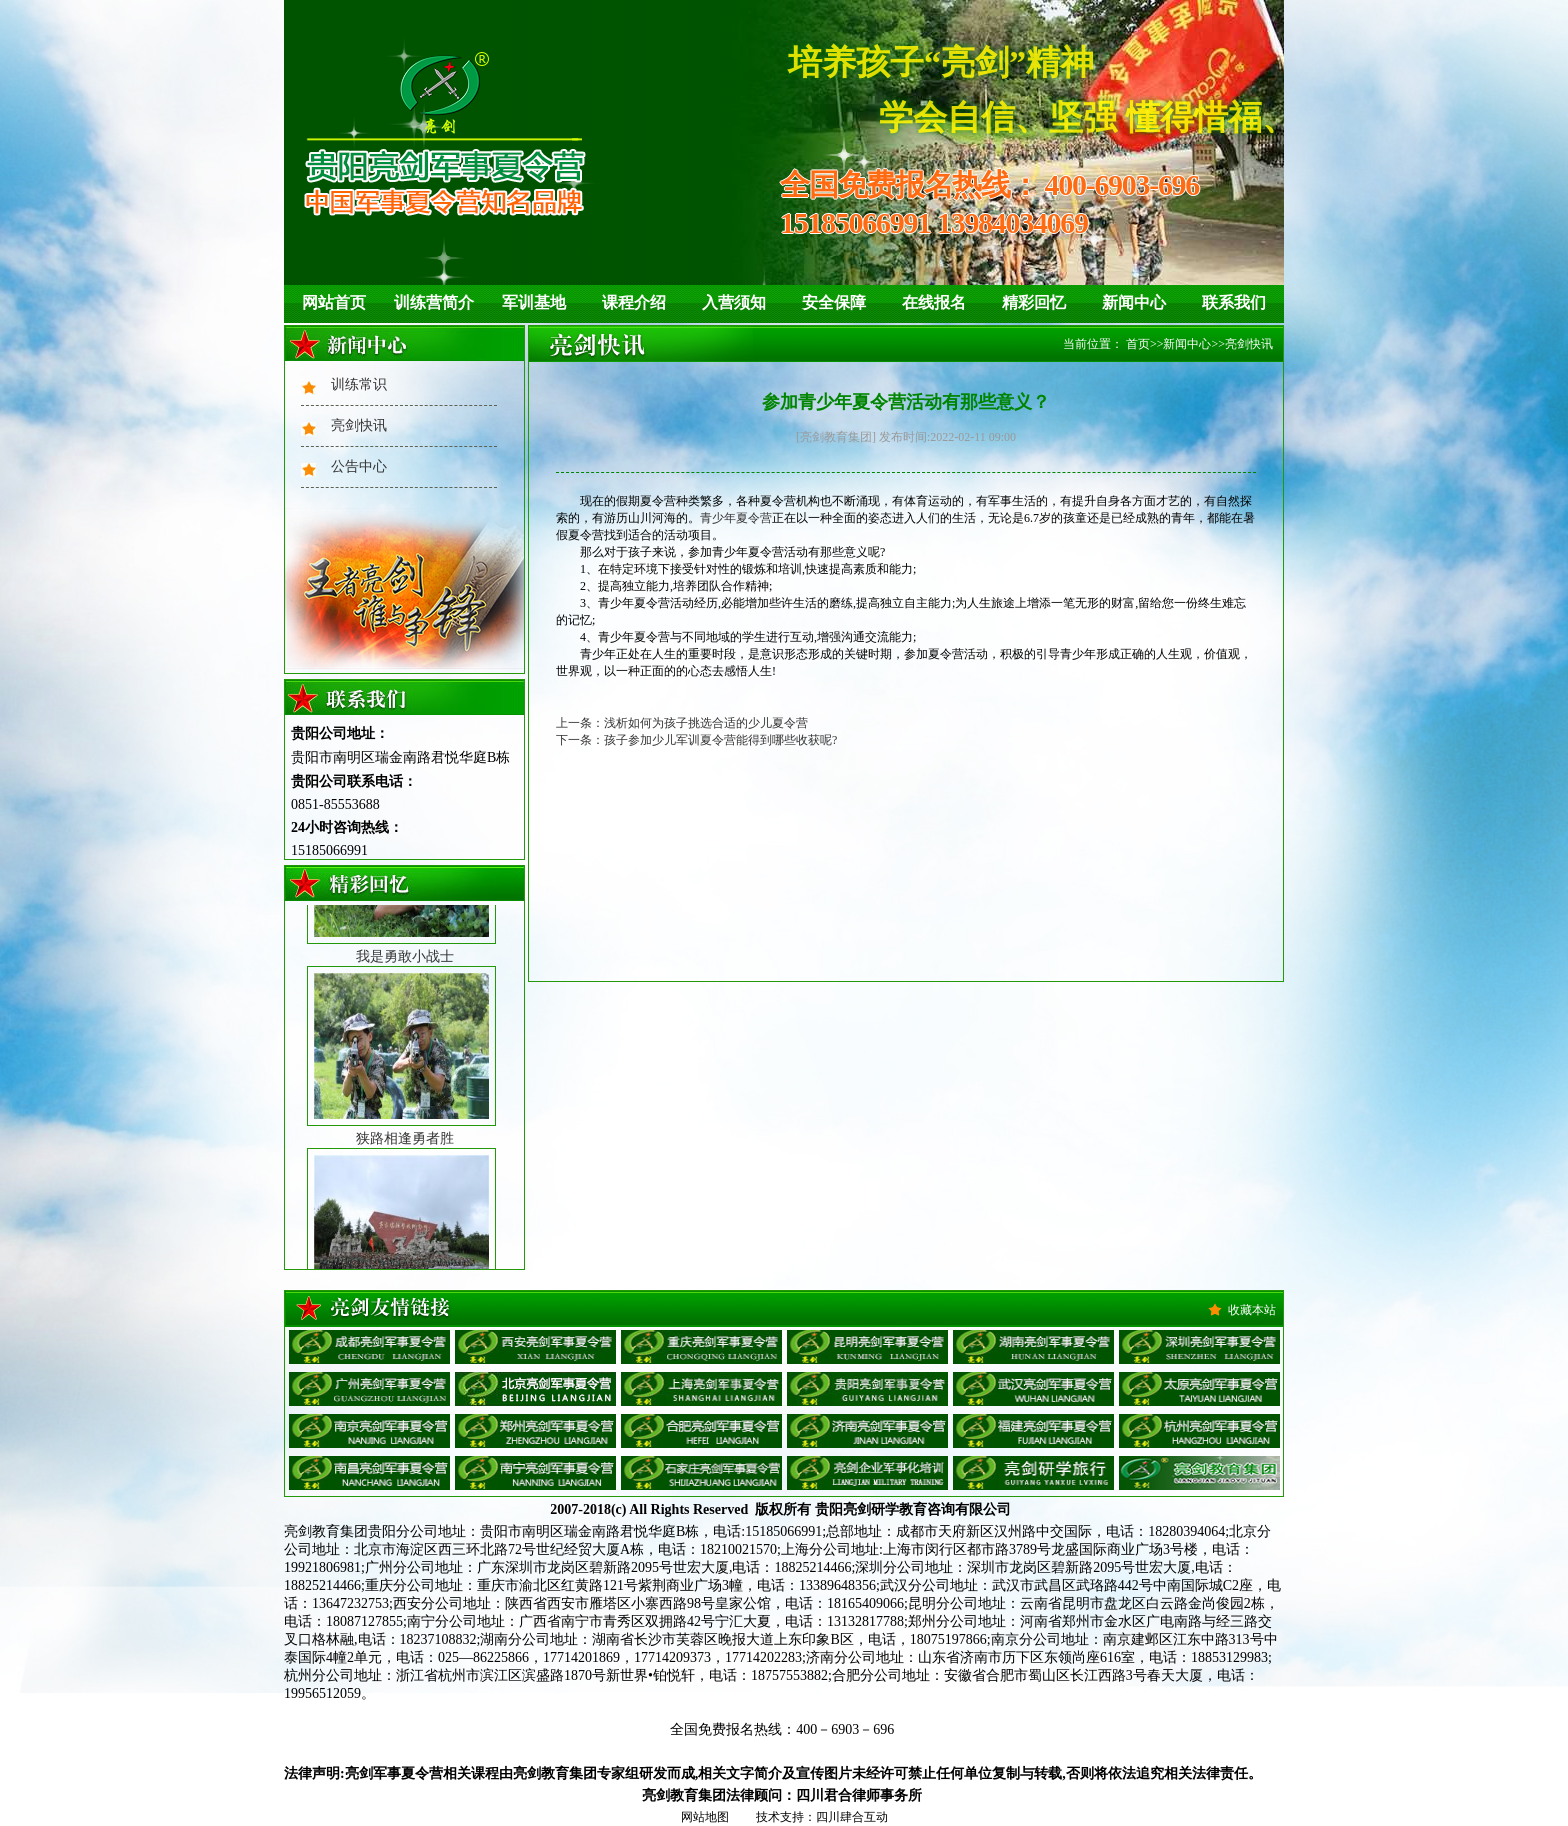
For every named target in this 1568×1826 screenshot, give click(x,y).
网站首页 (334, 302)
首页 (1138, 344)
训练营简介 (434, 302)
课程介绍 (634, 302)
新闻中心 (1134, 302)
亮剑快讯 (359, 425)
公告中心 (359, 466)
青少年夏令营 (736, 518)
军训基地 (534, 302)
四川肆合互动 (852, 1817)
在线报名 (934, 302)
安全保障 (834, 302)
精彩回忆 (1034, 302)
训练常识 (359, 384)
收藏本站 (1252, 1310)
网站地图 (705, 1817)
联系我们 (1234, 302)
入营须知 (734, 302)
